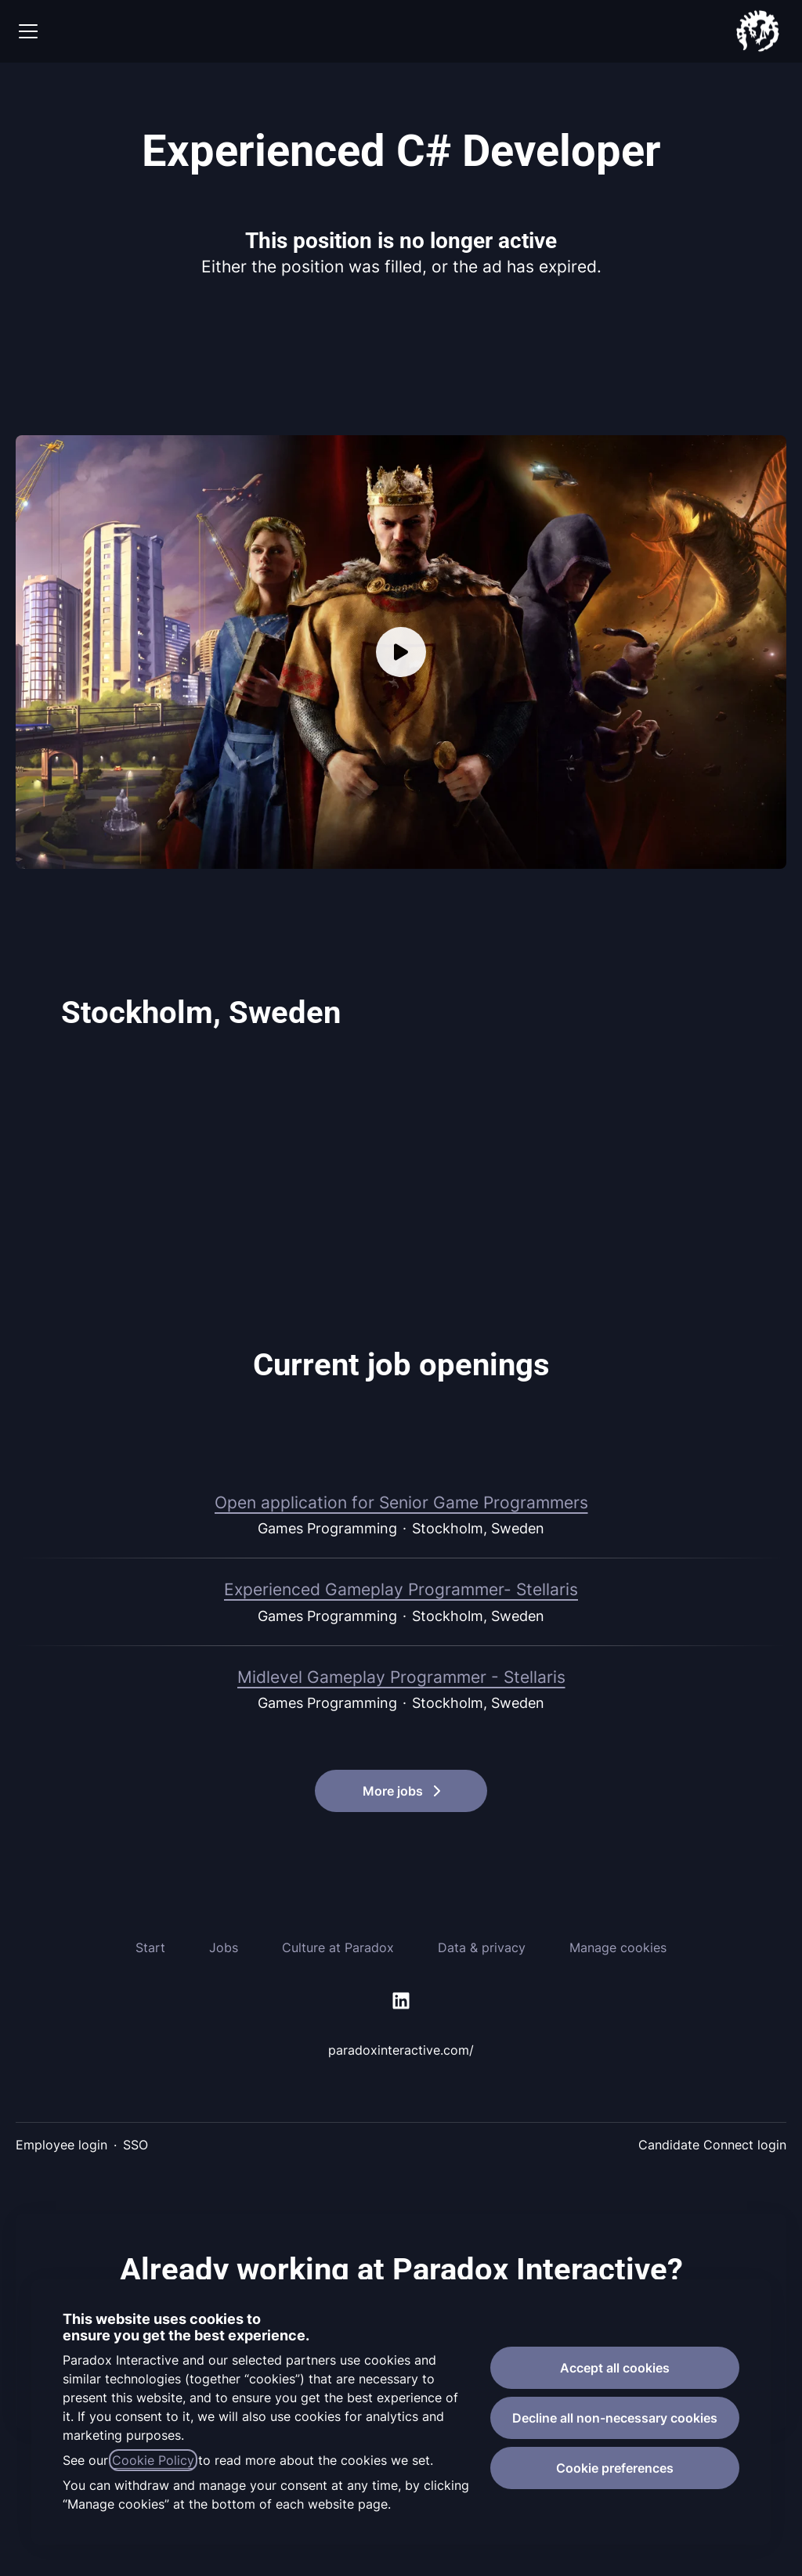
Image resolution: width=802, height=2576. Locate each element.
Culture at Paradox (338, 1947)
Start (150, 1947)
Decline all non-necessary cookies (614, 2418)
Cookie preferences (615, 2468)
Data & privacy (482, 1947)
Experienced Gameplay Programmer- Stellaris (401, 1589)
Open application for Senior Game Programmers (401, 1502)
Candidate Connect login (712, 2145)
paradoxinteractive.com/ (401, 2050)
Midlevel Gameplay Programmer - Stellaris (401, 1677)
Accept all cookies (615, 2368)
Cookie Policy (153, 2460)
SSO (135, 2145)
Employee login (61, 2145)
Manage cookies (618, 1947)
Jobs (223, 1947)
